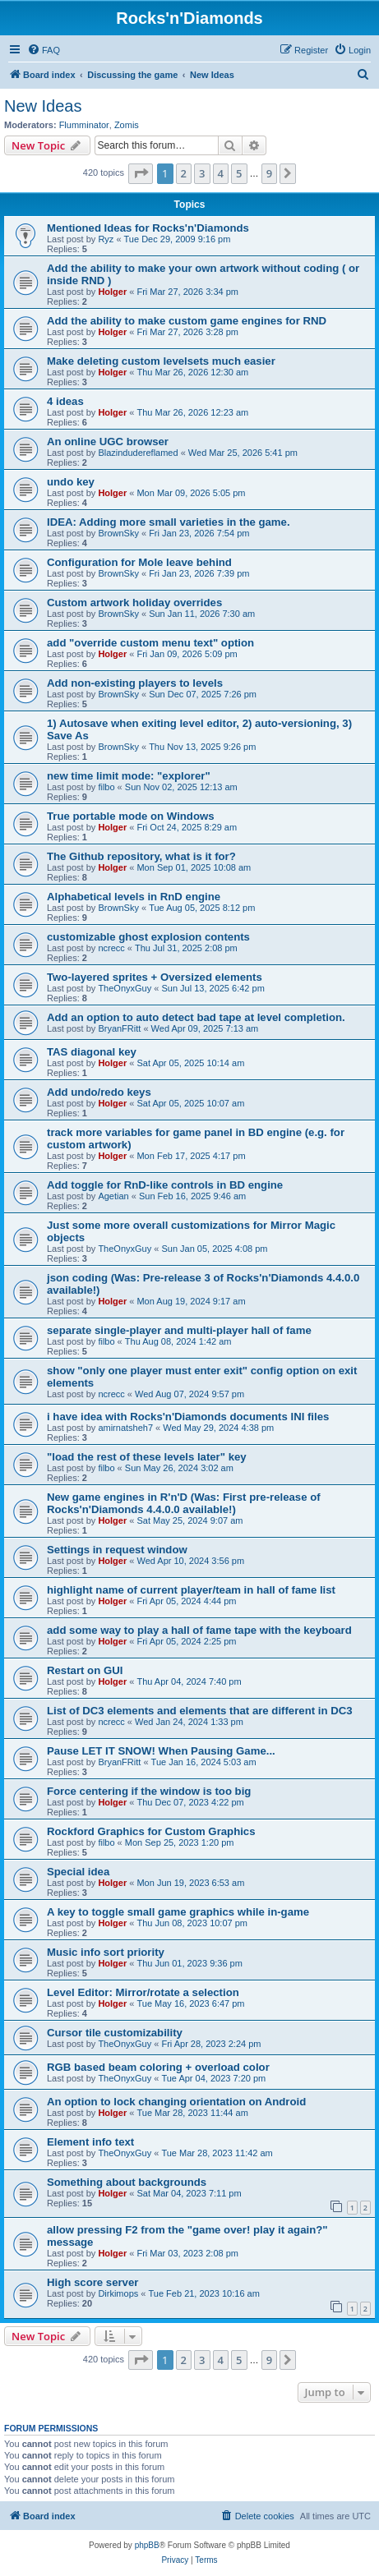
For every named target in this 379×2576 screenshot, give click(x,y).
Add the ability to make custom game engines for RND (186, 321)
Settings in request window (117, 1549)
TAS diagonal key (91, 1052)
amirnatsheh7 (125, 1428)
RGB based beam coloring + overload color (158, 2067)
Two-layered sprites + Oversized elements (154, 977)
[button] (140, 173)
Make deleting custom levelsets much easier (161, 361)
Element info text (90, 2142)
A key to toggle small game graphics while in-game (178, 1912)
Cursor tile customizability (115, 2032)
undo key (71, 482)
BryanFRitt (119, 1028)
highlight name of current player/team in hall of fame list (191, 1590)
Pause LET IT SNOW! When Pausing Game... (161, 1751)
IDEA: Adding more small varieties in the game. (168, 522)
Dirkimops (118, 2293)
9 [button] (269, 173)
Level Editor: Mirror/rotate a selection (143, 1992)
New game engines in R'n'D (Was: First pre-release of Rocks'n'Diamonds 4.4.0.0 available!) (184, 1503)
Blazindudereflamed (138, 453)
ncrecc (111, 948)
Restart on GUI (84, 1670)
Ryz (105, 239)
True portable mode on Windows (131, 816)
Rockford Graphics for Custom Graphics (151, 1831)
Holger (112, 292)
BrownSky (118, 533)
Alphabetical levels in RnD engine (133, 896)
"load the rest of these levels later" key (147, 1457)
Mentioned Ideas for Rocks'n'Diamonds (148, 228)
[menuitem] (43, 50)
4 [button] (221, 173)
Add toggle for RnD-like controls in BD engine (165, 1185)
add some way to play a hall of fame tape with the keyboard (199, 1630)
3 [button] (202, 173)
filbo (106, 787)
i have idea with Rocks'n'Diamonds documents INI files (188, 1416)
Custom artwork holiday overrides (134, 602)
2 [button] (184, 173)
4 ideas (65, 401)
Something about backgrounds (126, 2182)
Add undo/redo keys (99, 1092)
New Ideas (43, 106)
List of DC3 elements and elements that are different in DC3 (200, 1710)
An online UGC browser (108, 441)
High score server (92, 2282)
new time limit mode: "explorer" (128, 776)
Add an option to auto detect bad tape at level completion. (196, 1017)
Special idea (78, 1871)
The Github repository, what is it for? (141, 856)
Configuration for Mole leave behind (139, 562)
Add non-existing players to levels (135, 683)
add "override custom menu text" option (150, 643)
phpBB (147, 2545)
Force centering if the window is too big (149, 1791)
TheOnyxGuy (124, 988)
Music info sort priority (105, 1952)
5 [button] (239, 173)
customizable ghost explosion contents (148, 937)
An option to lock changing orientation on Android (176, 2101)
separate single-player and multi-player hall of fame (179, 1330)
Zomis (126, 125)
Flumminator (84, 125)
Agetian (113, 1196)
